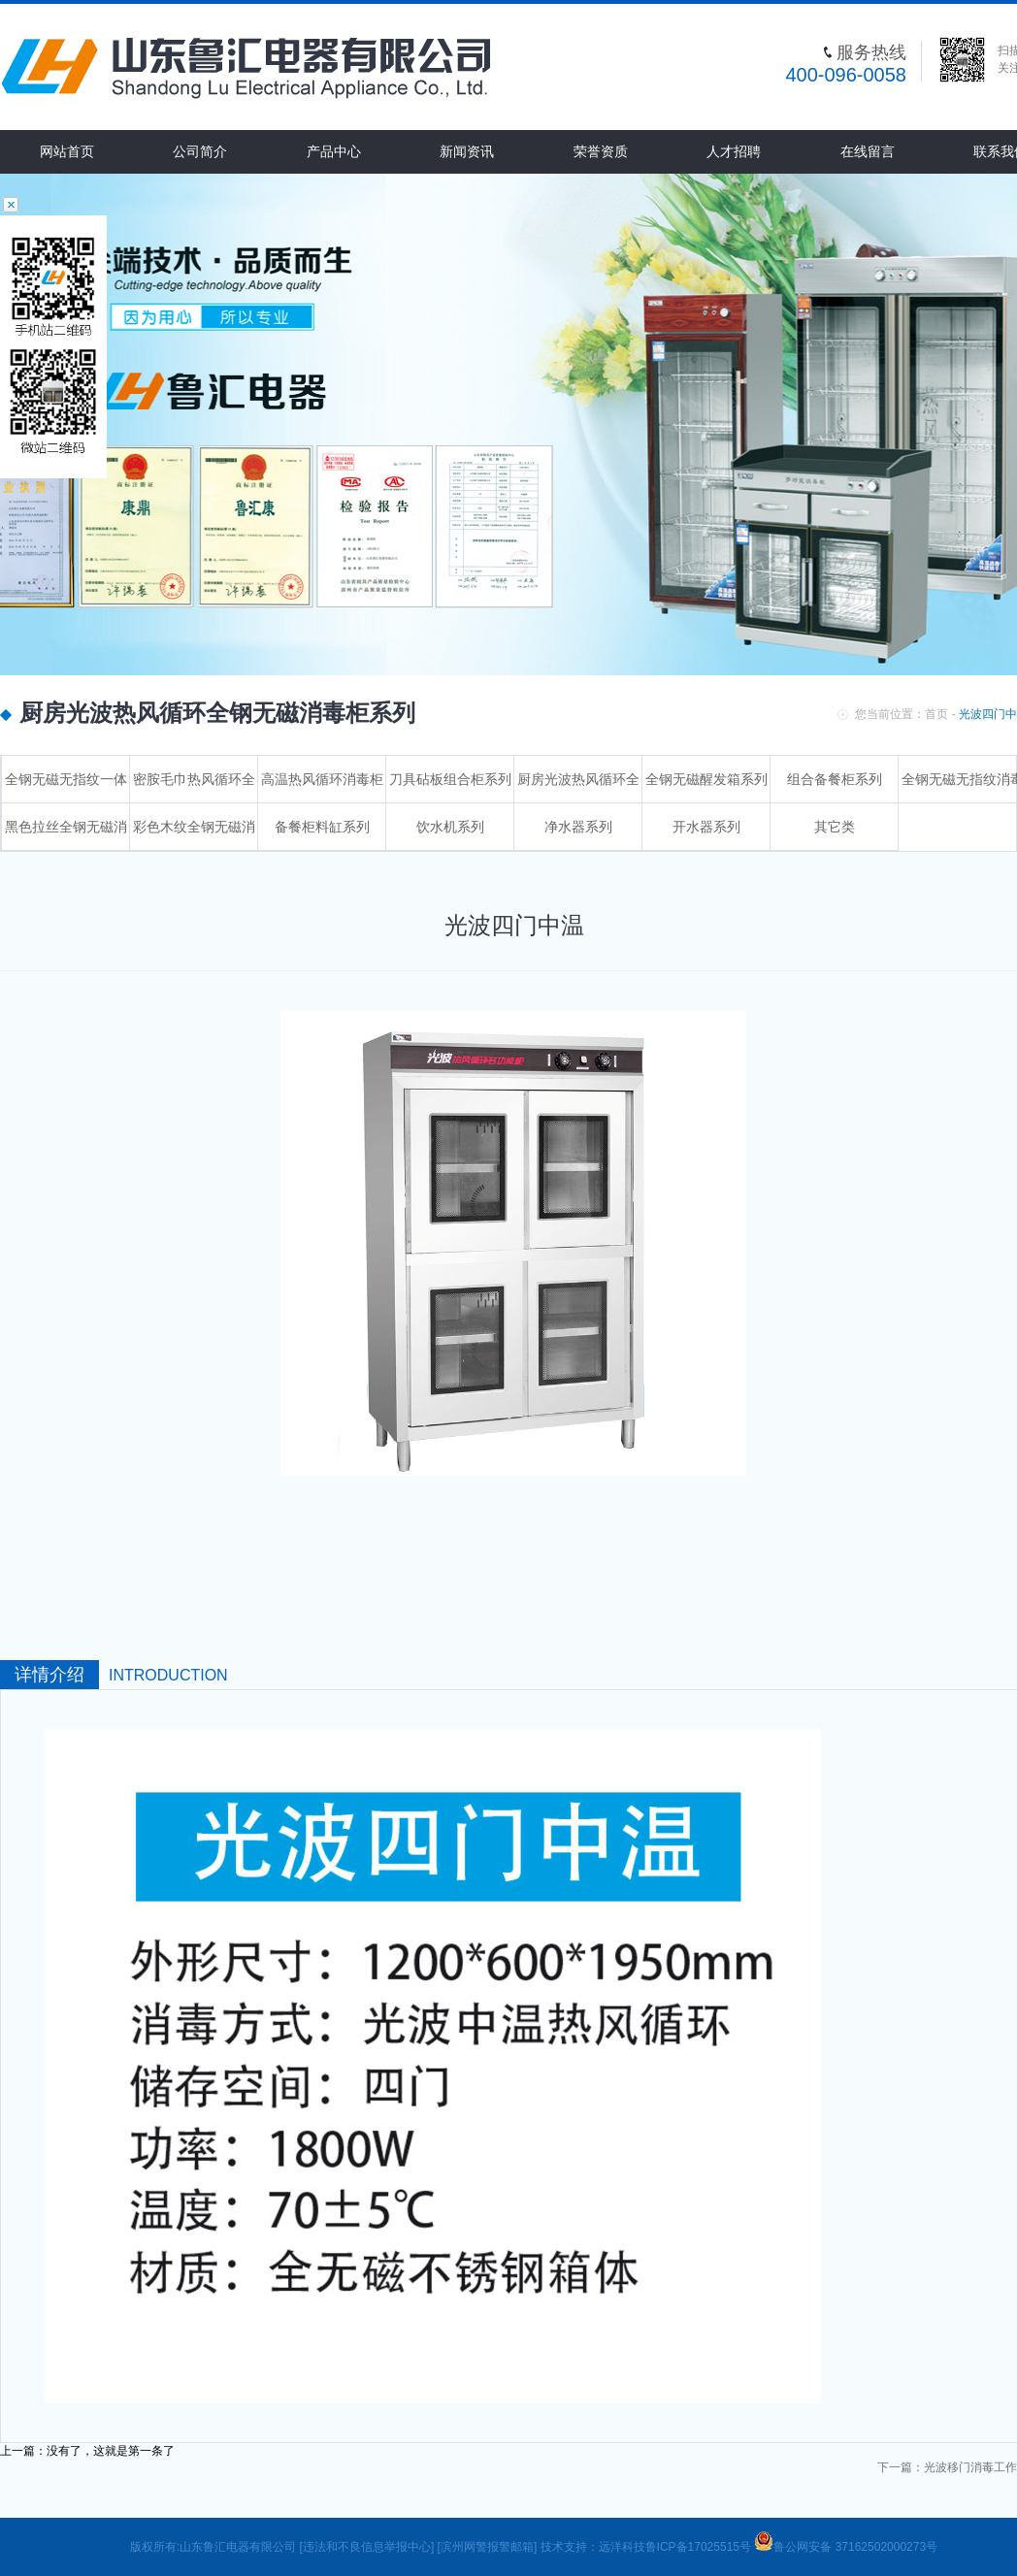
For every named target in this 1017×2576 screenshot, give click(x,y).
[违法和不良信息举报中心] (367, 2547)
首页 (936, 714)
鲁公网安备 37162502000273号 (845, 2547)
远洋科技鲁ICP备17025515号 (677, 2547)
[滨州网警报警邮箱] (488, 2547)
